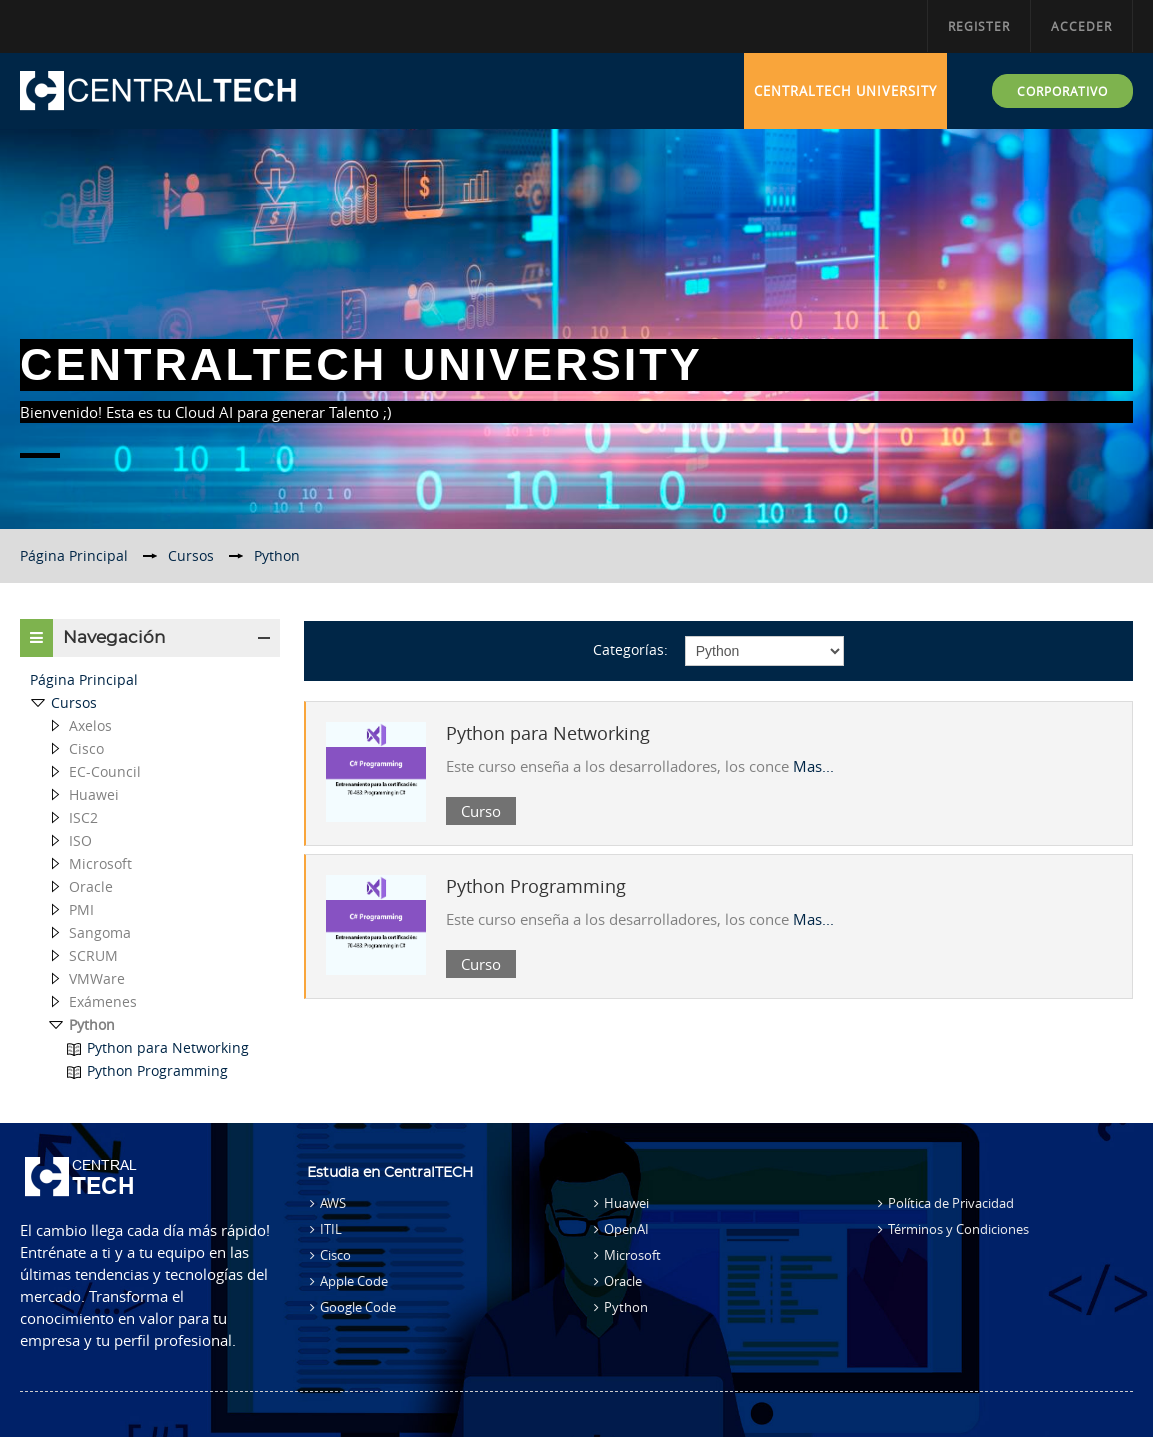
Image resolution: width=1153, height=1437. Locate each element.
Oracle (623, 1281)
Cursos (74, 702)
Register (979, 26)
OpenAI (626, 1229)
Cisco (335, 1255)
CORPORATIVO (1062, 91)
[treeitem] (150, 680)
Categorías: (630, 649)
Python (626, 1307)
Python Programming (536, 886)
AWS (333, 1203)
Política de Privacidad (951, 1203)
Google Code (358, 1307)
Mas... (813, 766)
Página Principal (84, 679)
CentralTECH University (845, 91)
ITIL (331, 1229)
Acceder (1081, 26)
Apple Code (354, 1281)
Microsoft (632, 1255)
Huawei (626, 1203)
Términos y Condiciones (958, 1229)
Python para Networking (548, 733)
